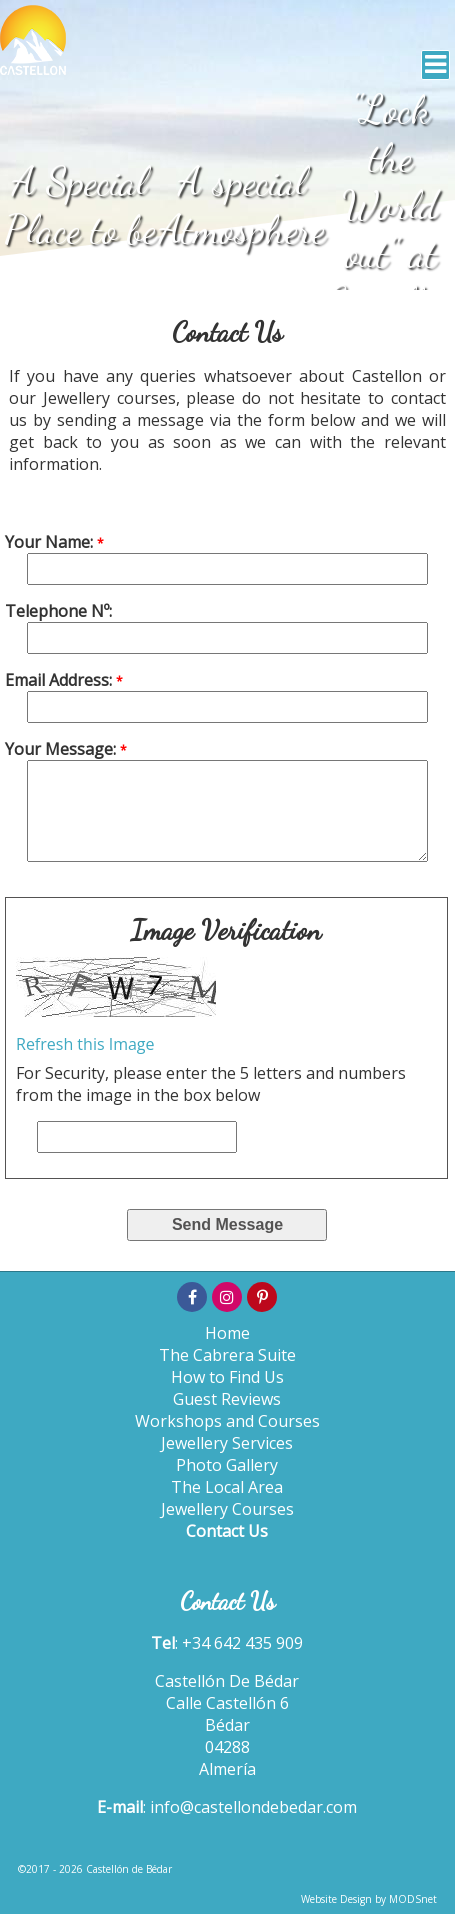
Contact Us (227, 1531)
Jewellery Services (227, 1443)
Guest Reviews (227, 1399)
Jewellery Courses (227, 1509)
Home (227, 1333)
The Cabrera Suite (227, 1355)
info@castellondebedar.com (253, 1807)
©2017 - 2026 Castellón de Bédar (95, 1869)
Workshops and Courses (227, 1421)
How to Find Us (227, 1377)
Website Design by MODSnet (369, 1899)
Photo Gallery (227, 1465)
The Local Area (227, 1487)
